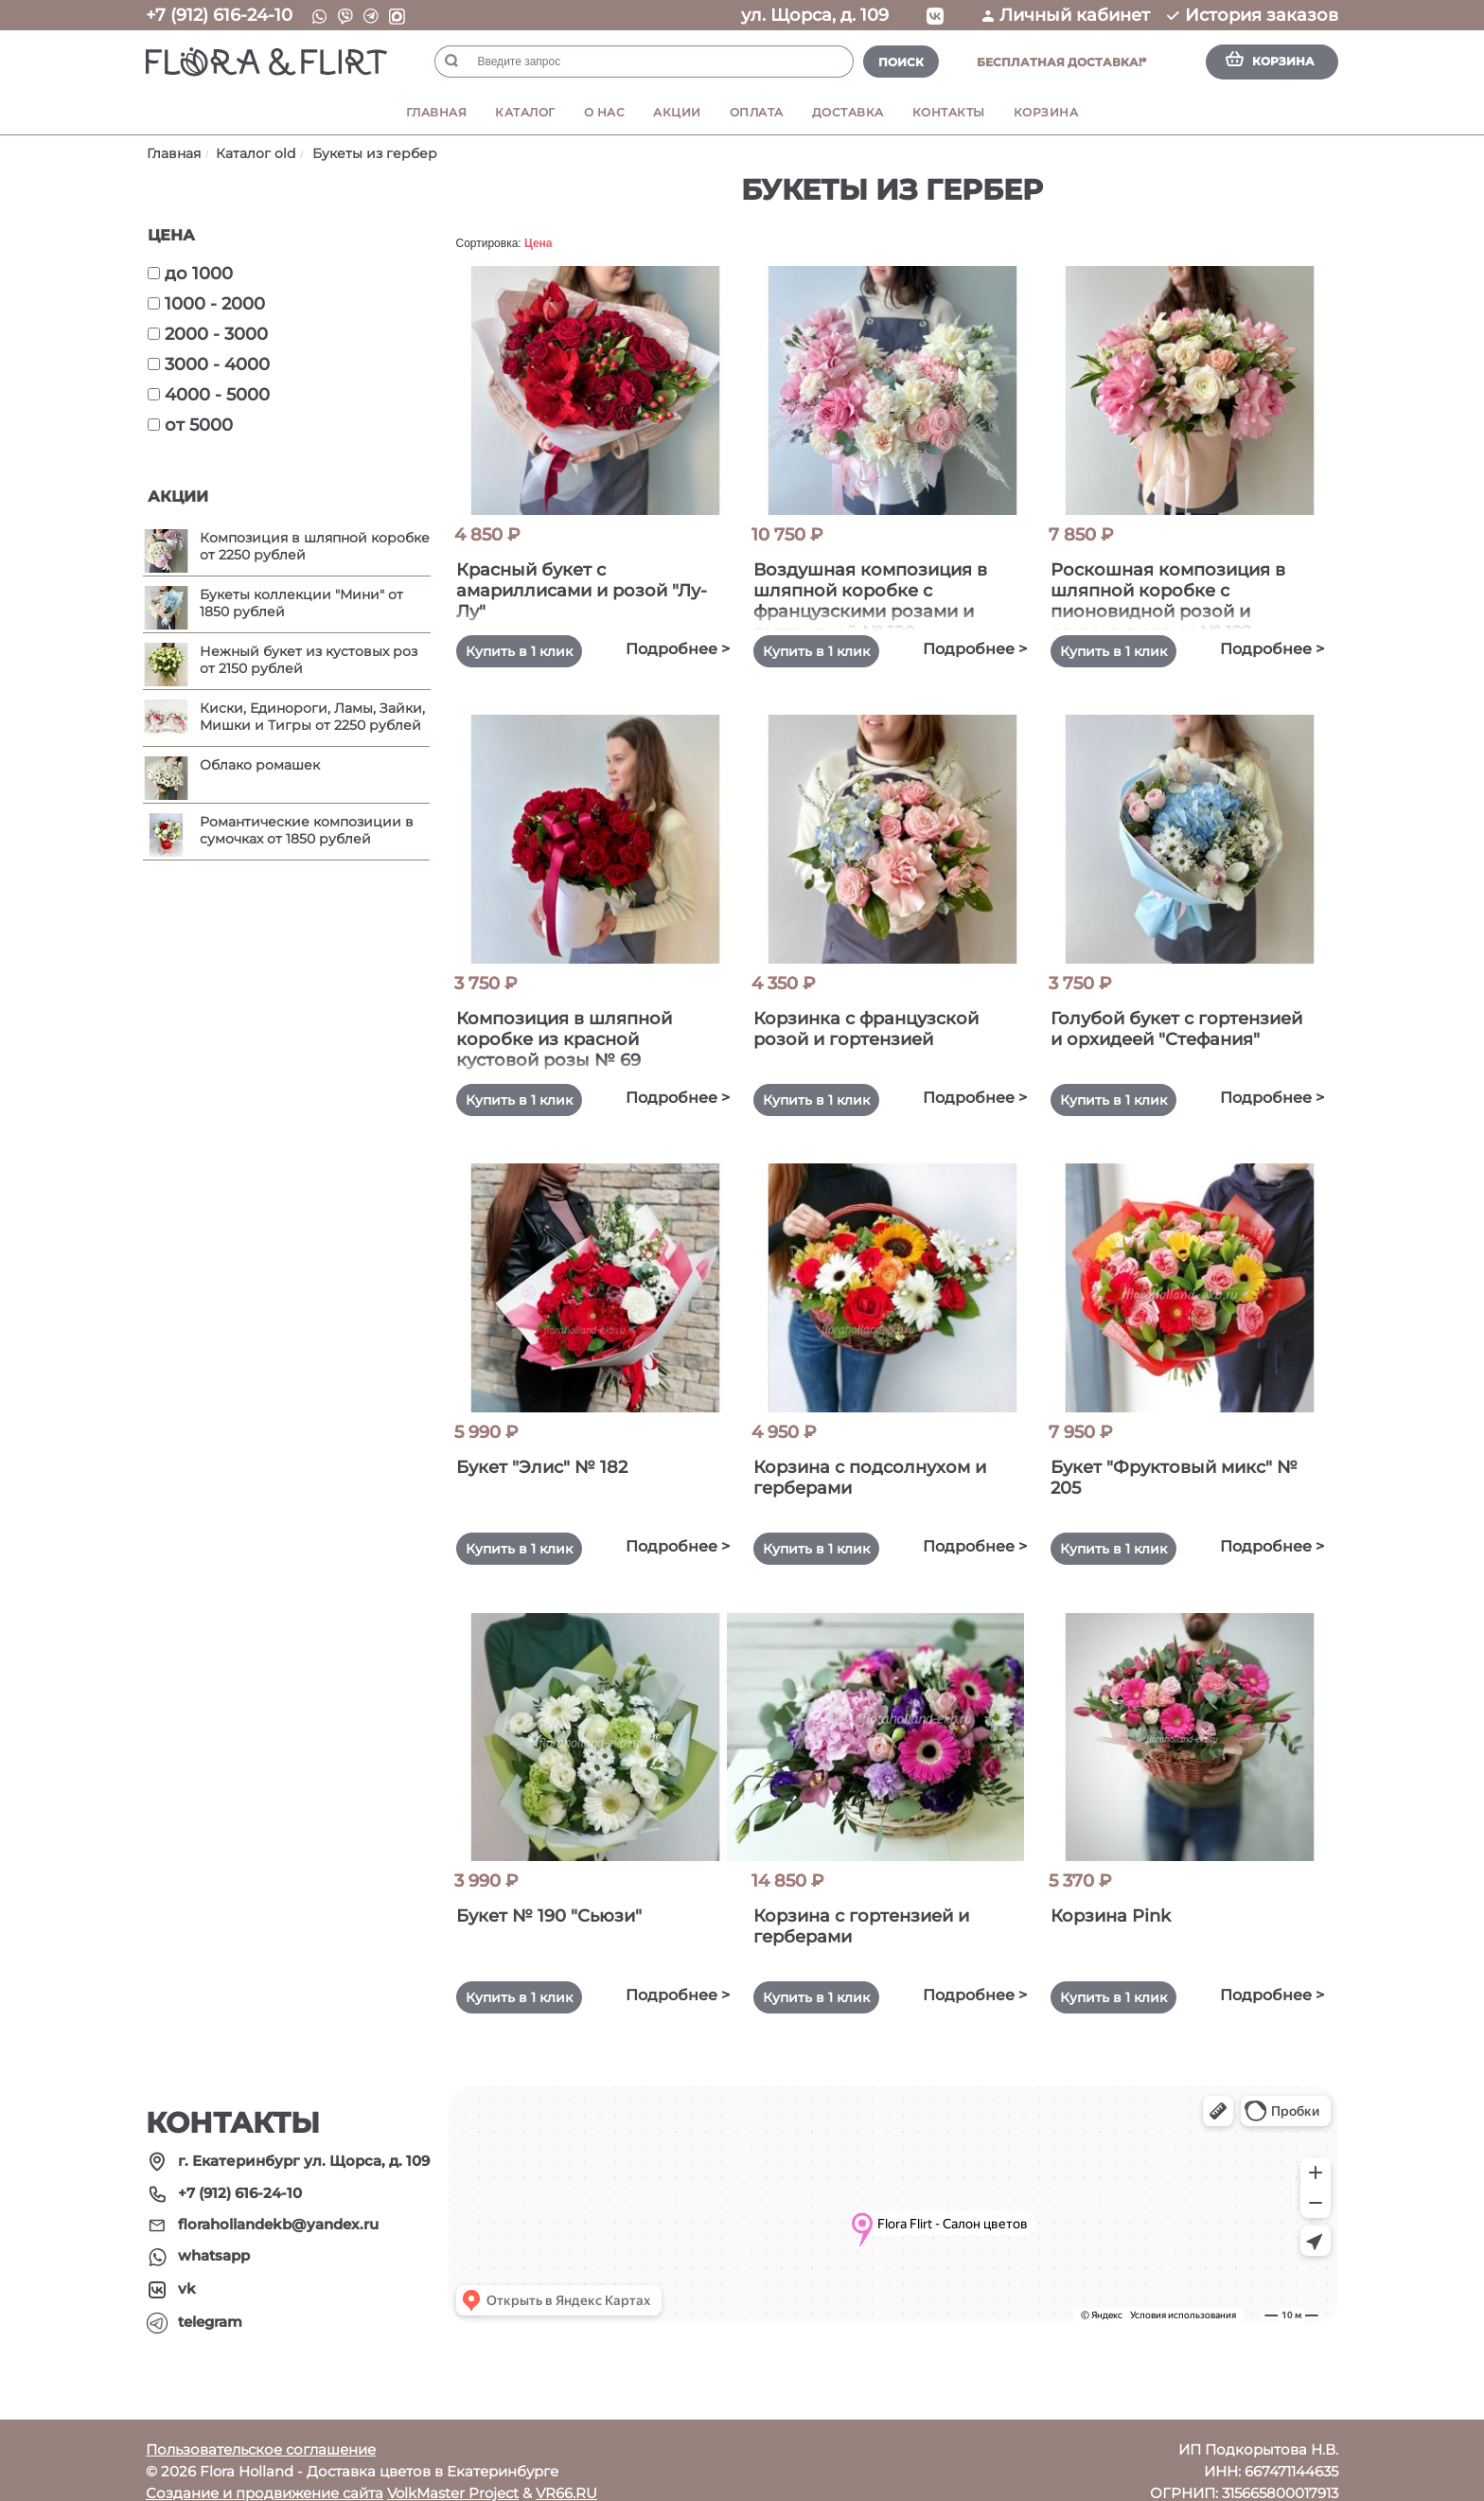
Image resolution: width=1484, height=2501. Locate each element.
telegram (210, 2300)
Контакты (948, 112)
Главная (437, 112)
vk (187, 2267)
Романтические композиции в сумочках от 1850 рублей (307, 830)
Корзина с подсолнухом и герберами (881, 1467)
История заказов (1252, 15)
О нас (605, 112)
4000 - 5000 (209, 394)
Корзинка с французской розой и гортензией (877, 1023)
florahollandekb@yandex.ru (278, 2203)
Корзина (1046, 112)
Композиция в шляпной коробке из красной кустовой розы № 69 (575, 1033)
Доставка (848, 112)
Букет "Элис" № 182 (553, 1456)
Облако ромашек (260, 764)
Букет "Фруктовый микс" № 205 (1172, 1467)
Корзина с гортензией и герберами (872, 1910)
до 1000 (190, 273)
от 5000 (190, 425)
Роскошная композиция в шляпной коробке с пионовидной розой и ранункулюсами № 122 (1179, 594)
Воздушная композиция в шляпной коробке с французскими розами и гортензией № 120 (881, 594)
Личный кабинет (1066, 15)
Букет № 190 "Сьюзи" (560, 1899)
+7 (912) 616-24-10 (219, 15)
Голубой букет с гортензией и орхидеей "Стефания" (1168, 1033)
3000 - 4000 (209, 364)
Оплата (757, 112)
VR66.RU (566, 2471)
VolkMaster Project (453, 2471)
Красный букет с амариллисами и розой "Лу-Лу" (573, 590)
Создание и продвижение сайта (264, 2471)
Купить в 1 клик (530, 651)
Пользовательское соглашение (261, 2428)
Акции (677, 112)
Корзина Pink (1122, 1899)
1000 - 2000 (206, 303)
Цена (538, 243)
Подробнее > (666, 649)
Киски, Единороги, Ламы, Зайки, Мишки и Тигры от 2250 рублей (312, 717)
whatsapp (214, 2235)
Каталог (525, 112)
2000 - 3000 (208, 334)
